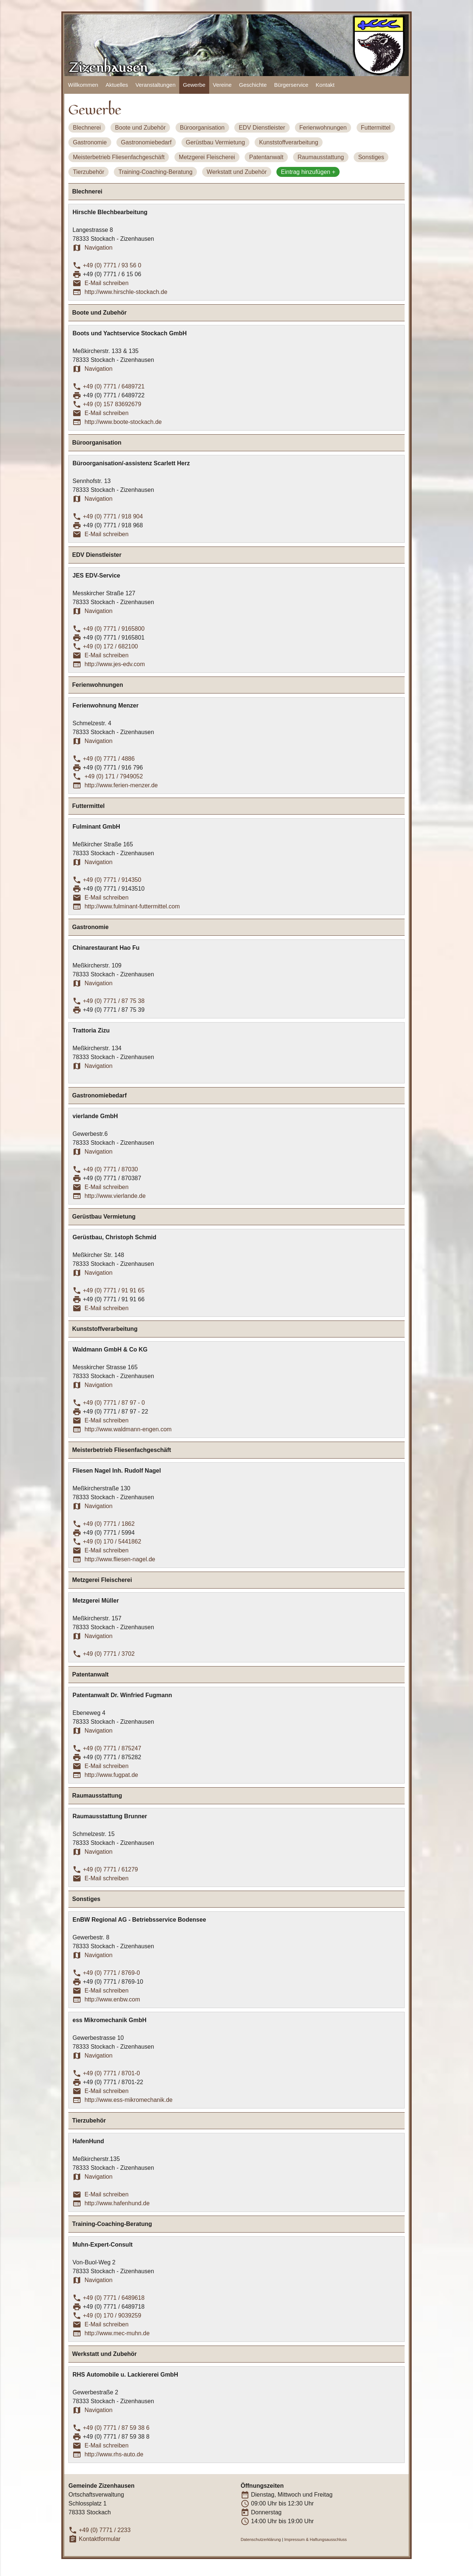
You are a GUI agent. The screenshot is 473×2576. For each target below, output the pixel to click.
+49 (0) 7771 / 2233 (104, 2530)
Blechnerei (87, 127)
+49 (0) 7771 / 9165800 (113, 629)
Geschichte (253, 85)
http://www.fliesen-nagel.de (120, 1559)
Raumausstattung (320, 157)
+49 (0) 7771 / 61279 (110, 1869)
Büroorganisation (202, 127)
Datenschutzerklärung (261, 2539)
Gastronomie (90, 142)
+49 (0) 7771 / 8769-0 (111, 1973)
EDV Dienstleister (262, 127)
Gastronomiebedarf (146, 142)
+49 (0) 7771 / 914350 (112, 880)
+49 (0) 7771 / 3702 (109, 1654)
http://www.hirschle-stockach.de (126, 292)
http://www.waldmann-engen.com (128, 1429)
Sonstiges (371, 157)
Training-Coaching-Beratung (155, 172)
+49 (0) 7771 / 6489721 (113, 386)
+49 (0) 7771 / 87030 (110, 1169)
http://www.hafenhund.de (117, 2203)
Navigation (99, 247)
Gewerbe (194, 85)
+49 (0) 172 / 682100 (110, 646)
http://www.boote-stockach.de (123, 422)
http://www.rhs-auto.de (114, 2454)
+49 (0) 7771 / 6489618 (113, 2298)
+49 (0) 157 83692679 (112, 404)
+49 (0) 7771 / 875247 (112, 1748)
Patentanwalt (266, 157)
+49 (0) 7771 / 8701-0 (111, 2073)
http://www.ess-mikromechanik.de (129, 2100)
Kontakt (325, 85)
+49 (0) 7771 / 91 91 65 (113, 1290)
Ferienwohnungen (323, 127)
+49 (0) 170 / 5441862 (112, 1541)
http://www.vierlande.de (115, 1196)
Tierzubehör (88, 172)
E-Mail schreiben (107, 283)
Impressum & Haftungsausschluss (315, 2539)
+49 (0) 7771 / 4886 (109, 759)
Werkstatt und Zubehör (236, 172)
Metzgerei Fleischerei (207, 157)
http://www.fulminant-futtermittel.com (132, 906)
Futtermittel (376, 127)
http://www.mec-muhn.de (117, 2333)
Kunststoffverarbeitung (288, 142)
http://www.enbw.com (112, 1999)
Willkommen (83, 85)
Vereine (222, 85)
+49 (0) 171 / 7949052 (113, 776)
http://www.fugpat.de (111, 1775)
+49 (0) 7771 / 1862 (109, 1524)
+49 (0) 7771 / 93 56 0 (112, 265)
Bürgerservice (291, 85)
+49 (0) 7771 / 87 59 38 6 (116, 2428)
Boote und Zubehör (140, 127)
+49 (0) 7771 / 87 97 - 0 (114, 1403)
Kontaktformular (99, 2539)
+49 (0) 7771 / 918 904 (113, 516)
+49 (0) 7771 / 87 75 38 (113, 1001)
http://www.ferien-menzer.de (121, 785)
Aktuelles (117, 85)
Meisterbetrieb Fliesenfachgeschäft (118, 157)
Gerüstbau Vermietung (215, 142)
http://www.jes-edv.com (115, 664)
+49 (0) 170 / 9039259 (112, 2315)
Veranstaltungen (156, 85)
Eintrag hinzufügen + (308, 172)
